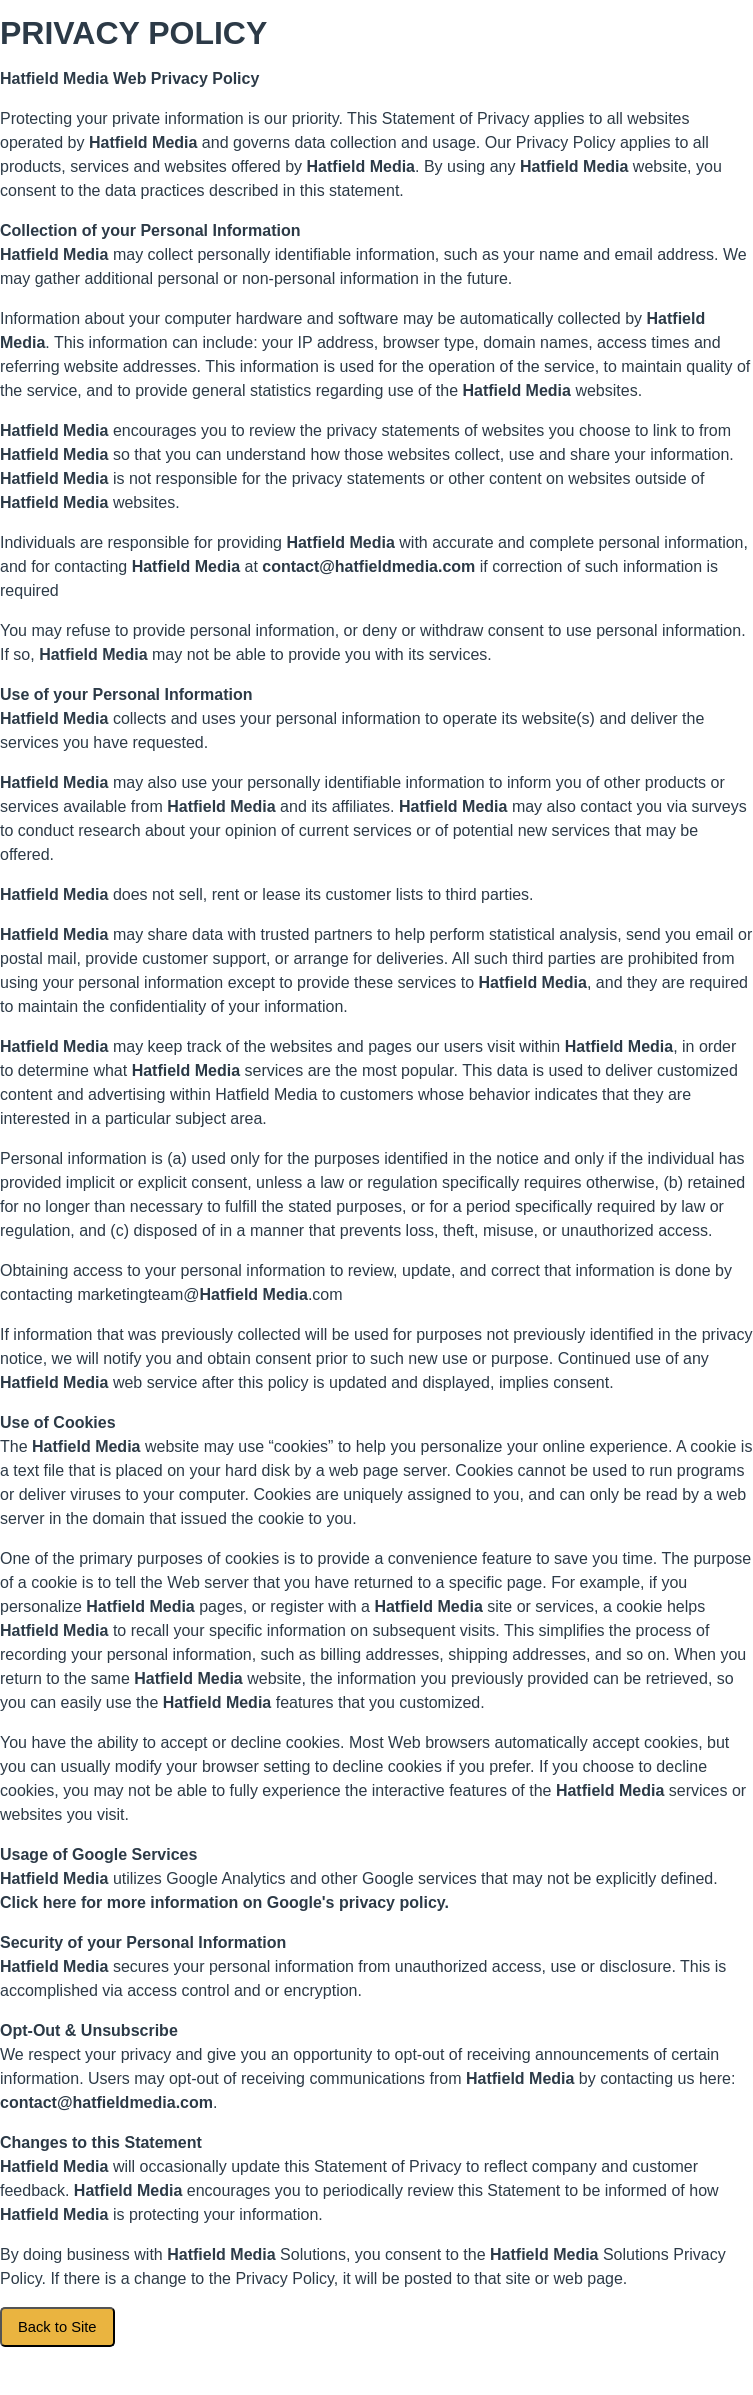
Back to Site (57, 2327)
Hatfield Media (54, 78)
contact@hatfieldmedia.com (368, 566)
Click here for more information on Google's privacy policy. (224, 1902)
